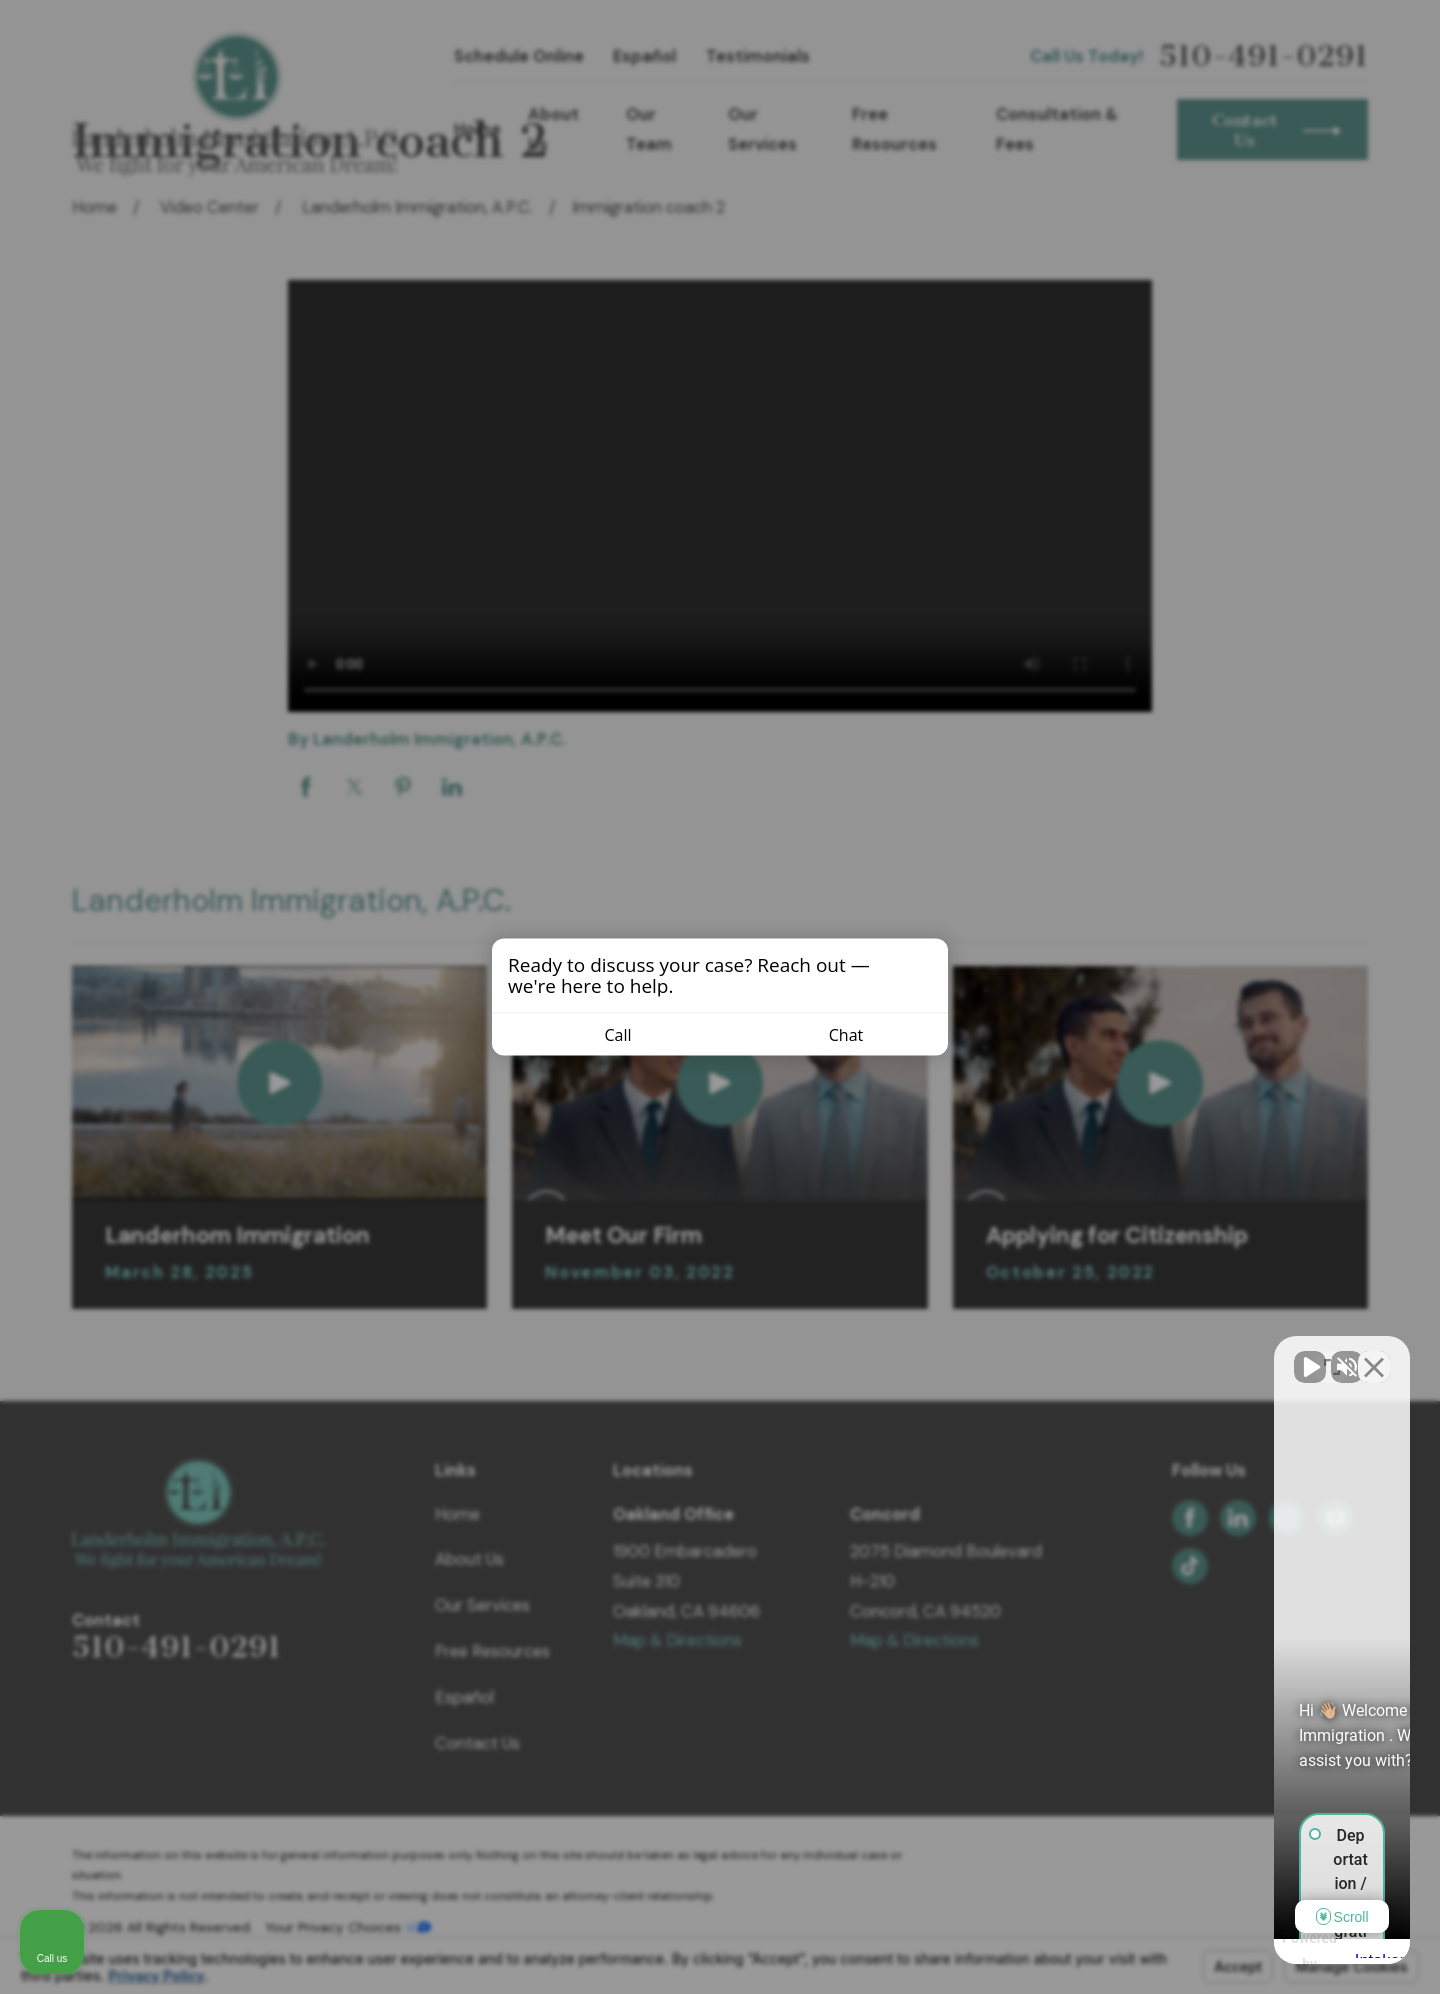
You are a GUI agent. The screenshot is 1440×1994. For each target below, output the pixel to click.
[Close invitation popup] (928, 962)
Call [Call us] (605, 1035)
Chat (834, 1035)
